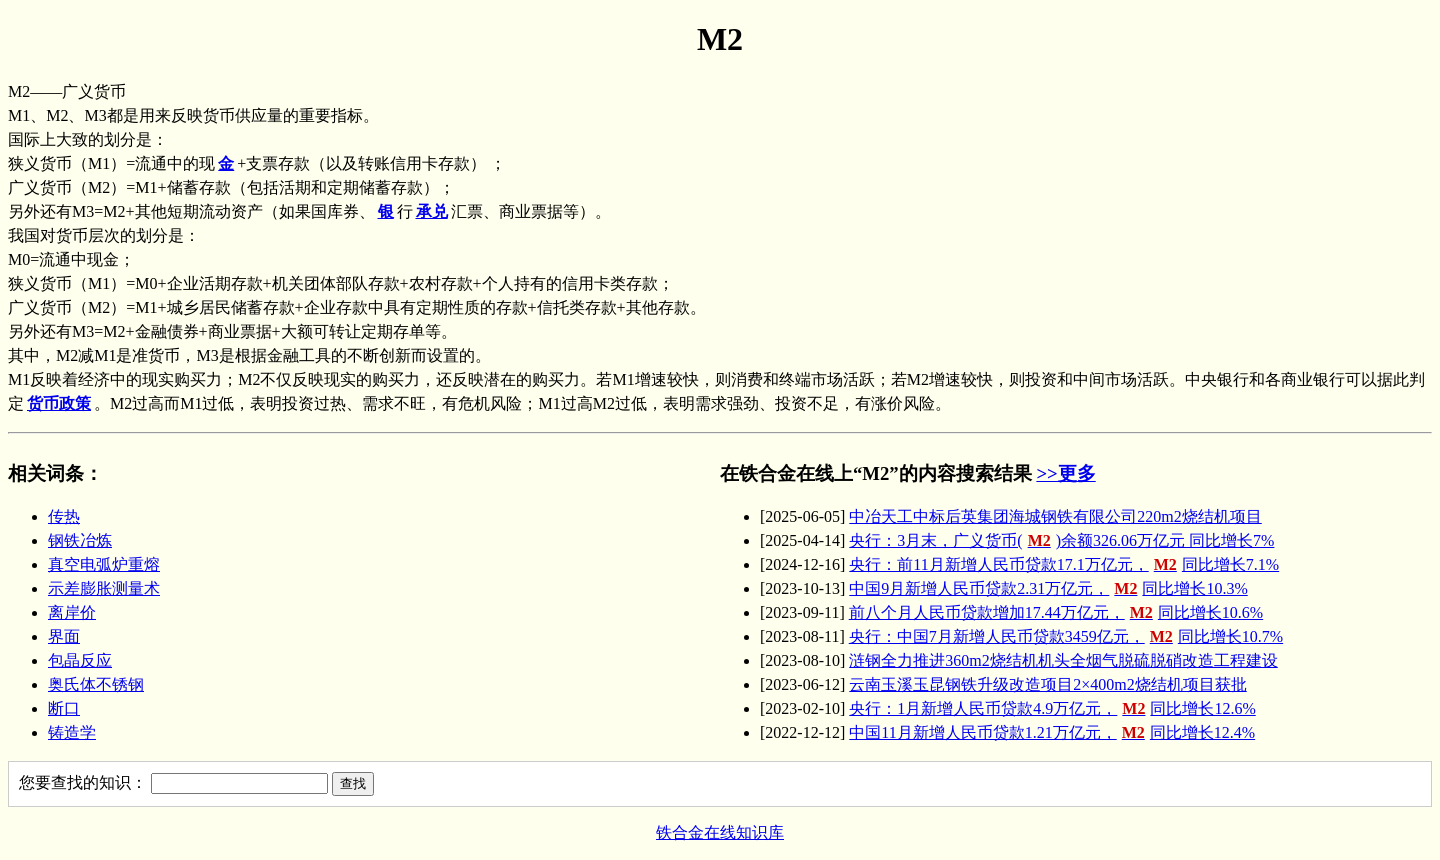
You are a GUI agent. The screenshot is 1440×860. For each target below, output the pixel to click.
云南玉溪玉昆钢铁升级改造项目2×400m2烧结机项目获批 (1047, 684)
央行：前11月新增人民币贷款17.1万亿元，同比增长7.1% (1064, 564)
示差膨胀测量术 (104, 588)
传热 (64, 516)
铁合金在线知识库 (720, 832)
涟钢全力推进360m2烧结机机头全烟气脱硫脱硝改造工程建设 (1063, 660)
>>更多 (1065, 473)
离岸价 (72, 612)
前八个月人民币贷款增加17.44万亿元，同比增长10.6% (1056, 612)
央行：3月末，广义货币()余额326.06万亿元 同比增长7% (1061, 540)
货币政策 (59, 403)
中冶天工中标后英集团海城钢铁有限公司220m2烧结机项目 (1055, 516)
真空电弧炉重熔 (104, 564)
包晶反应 (80, 660)
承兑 (432, 211)
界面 (64, 636)
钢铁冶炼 (80, 540)
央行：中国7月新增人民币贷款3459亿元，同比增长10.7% (1066, 636)
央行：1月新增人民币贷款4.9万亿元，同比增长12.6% (1052, 708)
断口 (64, 708)
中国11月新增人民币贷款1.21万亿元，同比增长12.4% (1052, 732)
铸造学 (72, 732)
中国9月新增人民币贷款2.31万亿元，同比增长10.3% (1048, 588)
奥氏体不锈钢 (96, 684)
